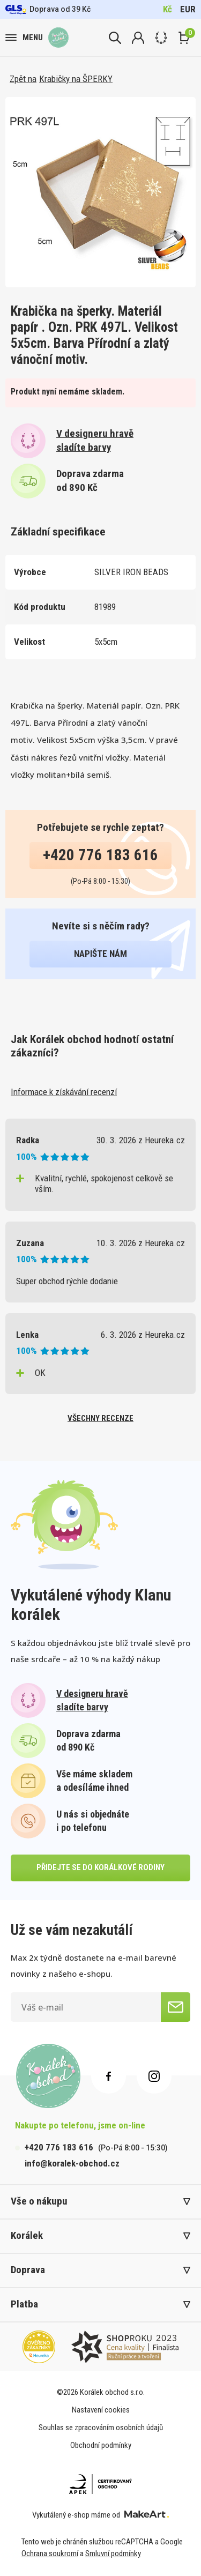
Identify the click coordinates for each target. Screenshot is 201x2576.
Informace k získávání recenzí (64, 1091)
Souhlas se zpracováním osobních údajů (101, 2427)
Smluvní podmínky (113, 2553)
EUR (188, 9)
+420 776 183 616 (100, 855)
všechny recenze (100, 1418)
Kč (167, 9)
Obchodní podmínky (100, 2445)
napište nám (100, 953)
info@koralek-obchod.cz (72, 2163)
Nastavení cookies (101, 2410)
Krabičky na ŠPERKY (76, 78)
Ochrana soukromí (49, 2553)
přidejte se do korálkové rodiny (100, 1867)
